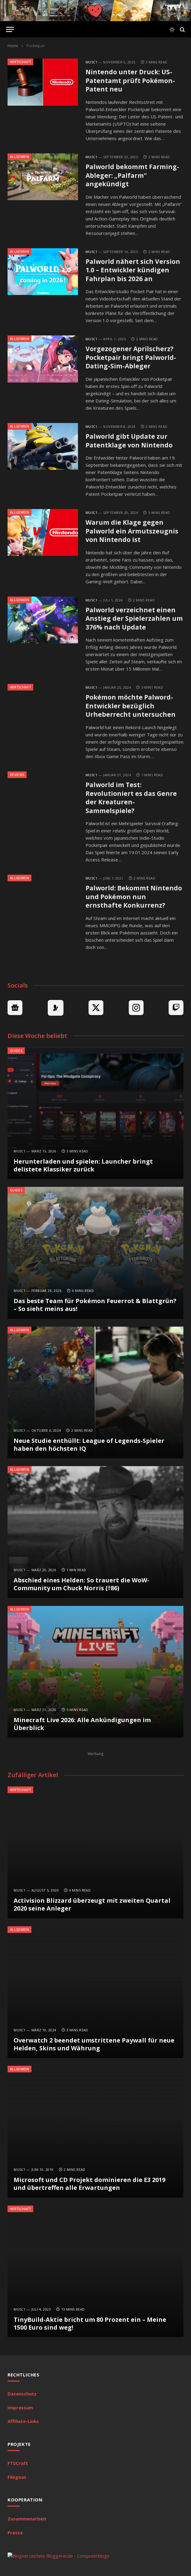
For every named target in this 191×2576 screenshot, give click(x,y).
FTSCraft (18, 2463)
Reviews (17, 774)
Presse (15, 2533)
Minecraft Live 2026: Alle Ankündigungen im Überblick (82, 1724)
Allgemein (19, 156)
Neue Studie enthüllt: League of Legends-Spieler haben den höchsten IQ (89, 1444)
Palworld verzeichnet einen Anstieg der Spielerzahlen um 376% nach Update (134, 618)
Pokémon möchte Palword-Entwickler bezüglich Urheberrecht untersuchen (131, 706)
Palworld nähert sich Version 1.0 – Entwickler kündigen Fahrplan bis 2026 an (133, 270)
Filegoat (17, 2477)
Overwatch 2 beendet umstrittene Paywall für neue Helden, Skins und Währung (94, 2044)
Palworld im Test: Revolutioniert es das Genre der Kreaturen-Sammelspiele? (131, 797)
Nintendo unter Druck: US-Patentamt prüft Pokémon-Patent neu (130, 80)
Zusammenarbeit (27, 2519)
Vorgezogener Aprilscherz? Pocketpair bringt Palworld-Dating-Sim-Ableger (131, 357)
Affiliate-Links (23, 2421)
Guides (16, 1050)
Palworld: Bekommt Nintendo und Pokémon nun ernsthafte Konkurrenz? (134, 896)
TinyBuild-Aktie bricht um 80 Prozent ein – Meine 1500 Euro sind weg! (90, 2323)
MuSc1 (91, 62)
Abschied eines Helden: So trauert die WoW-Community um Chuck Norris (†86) (81, 1584)
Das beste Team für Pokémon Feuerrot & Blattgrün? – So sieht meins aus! (95, 1304)
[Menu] (10, 29)
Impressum (20, 2408)
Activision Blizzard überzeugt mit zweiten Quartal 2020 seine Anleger (92, 1904)
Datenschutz (22, 2394)
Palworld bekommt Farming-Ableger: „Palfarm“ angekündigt (132, 175)
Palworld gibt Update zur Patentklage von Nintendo (129, 440)
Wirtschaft (20, 61)
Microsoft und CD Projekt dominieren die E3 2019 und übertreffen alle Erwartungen (89, 2183)
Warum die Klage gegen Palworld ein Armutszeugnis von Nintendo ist (132, 531)
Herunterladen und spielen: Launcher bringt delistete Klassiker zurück (83, 1165)
